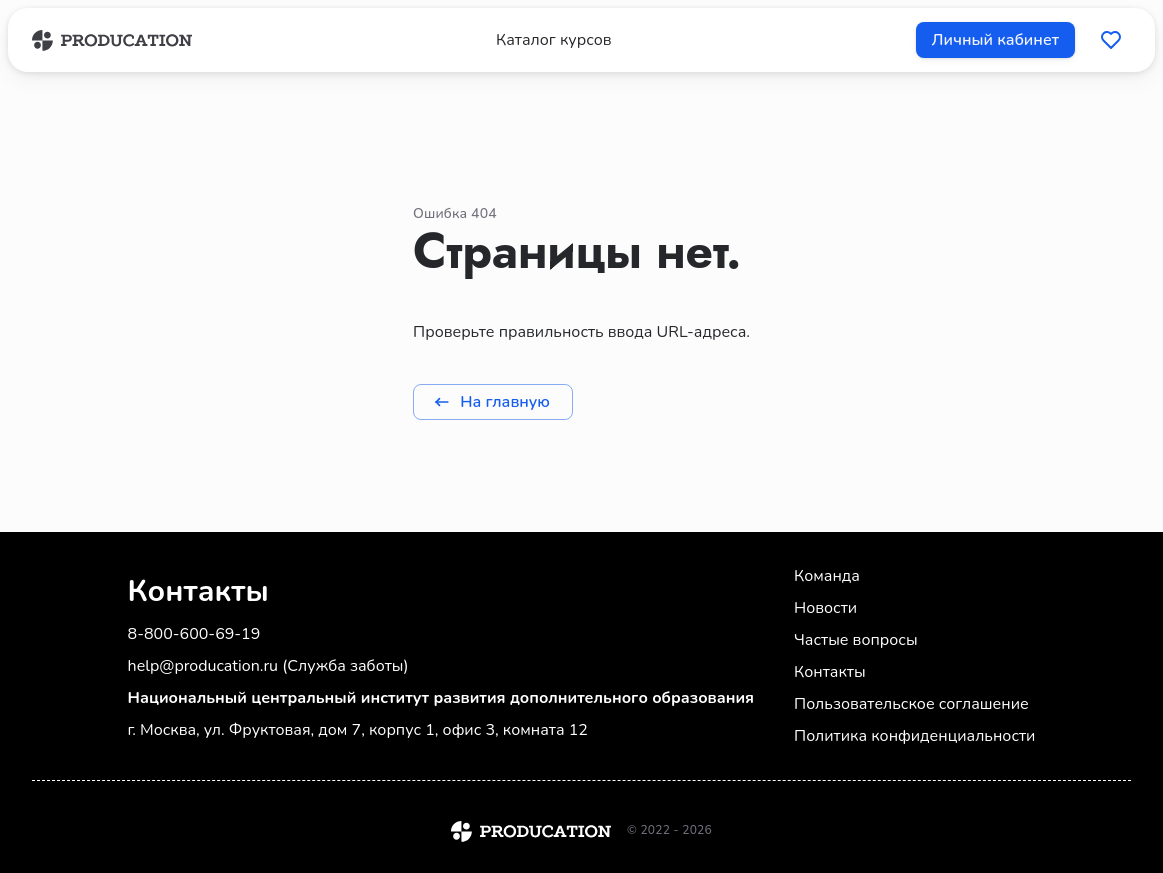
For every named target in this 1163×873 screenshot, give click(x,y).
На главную (493, 402)
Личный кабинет (995, 40)
